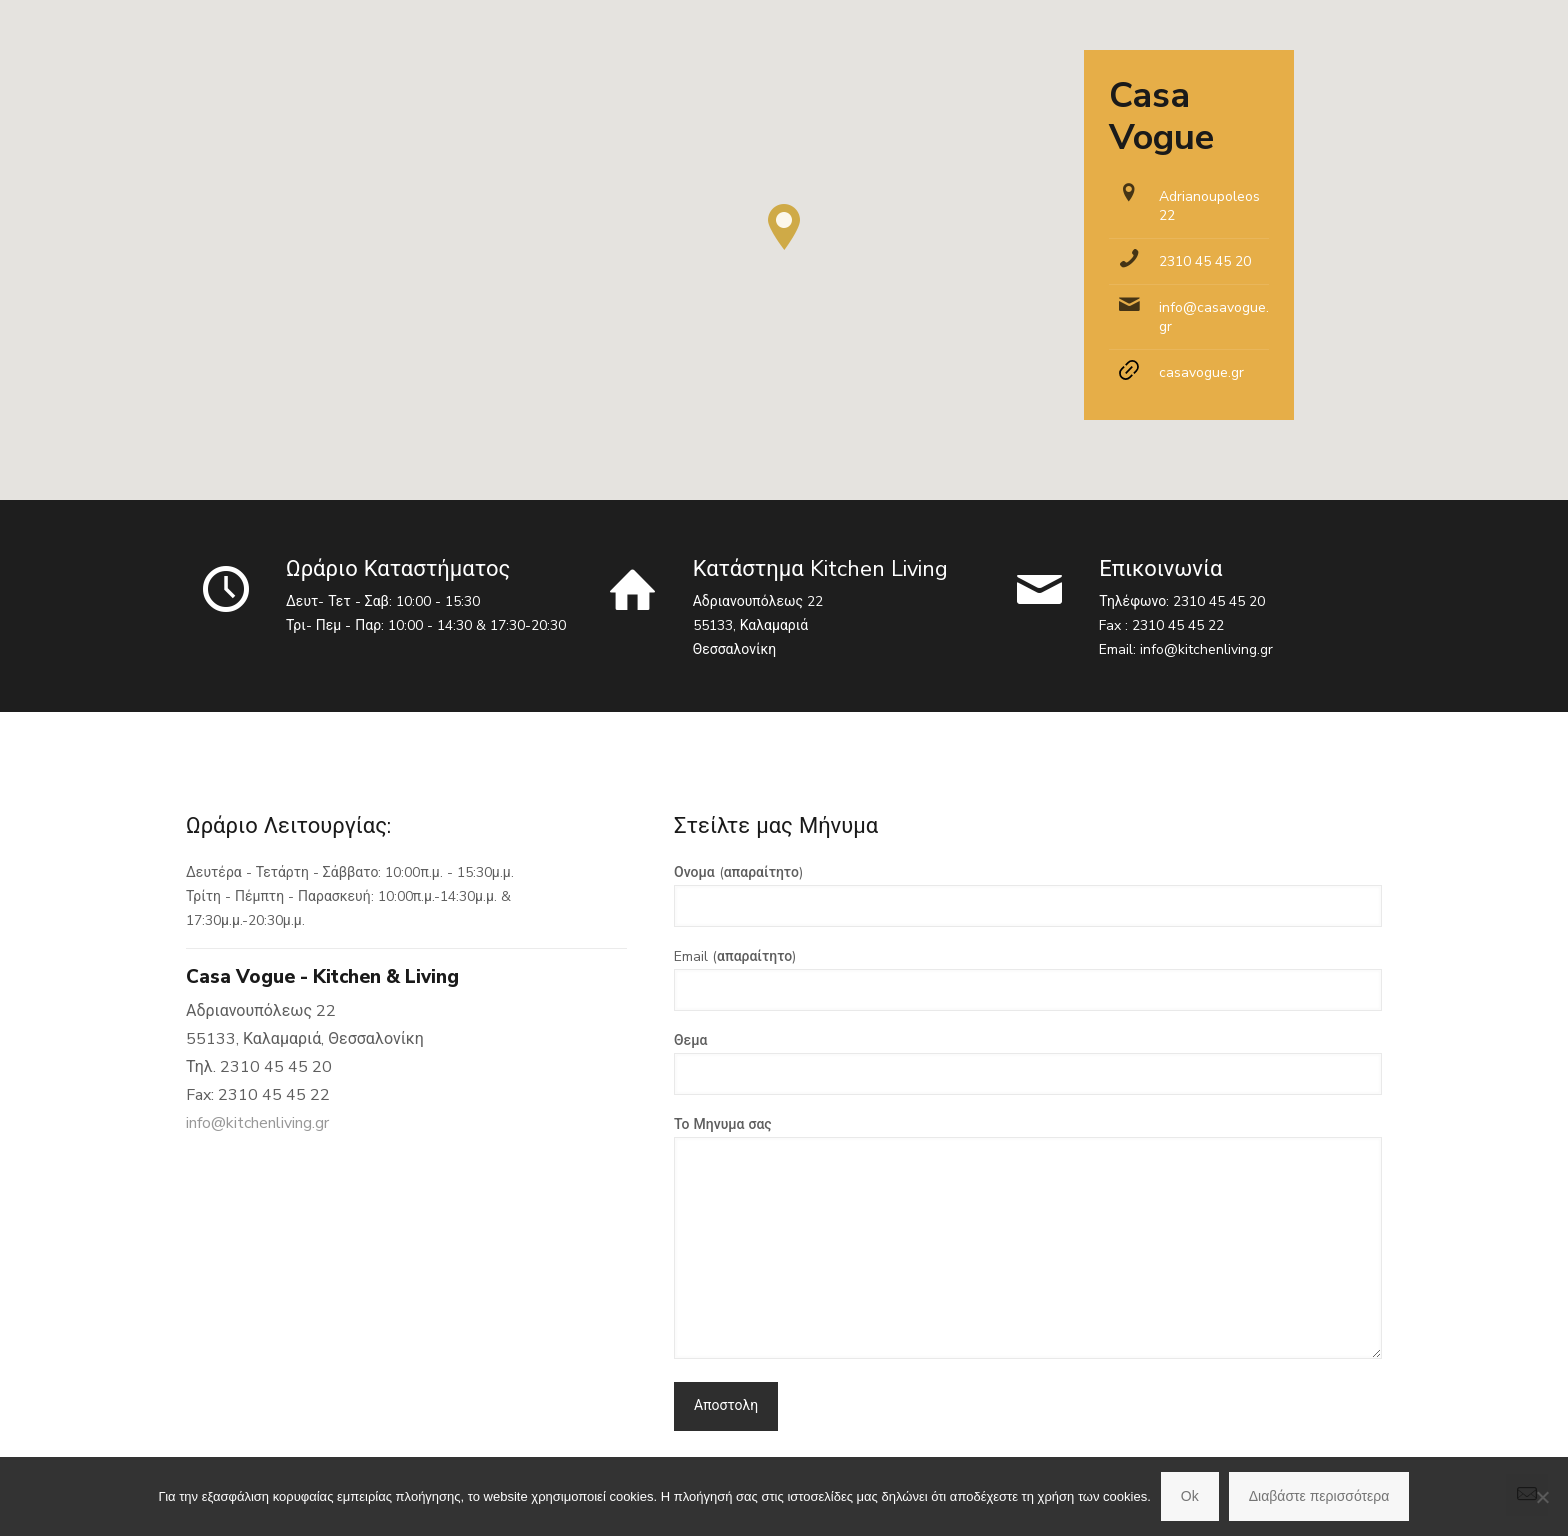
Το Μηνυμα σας (1028, 1237)
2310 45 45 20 (1205, 261)
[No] (1543, 1497)
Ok (1190, 1496)
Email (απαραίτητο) (1028, 979)
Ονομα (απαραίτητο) (1028, 895)
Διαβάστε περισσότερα (1319, 1496)
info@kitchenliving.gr (1206, 649)
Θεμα (1028, 1063)
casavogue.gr (1201, 372)
